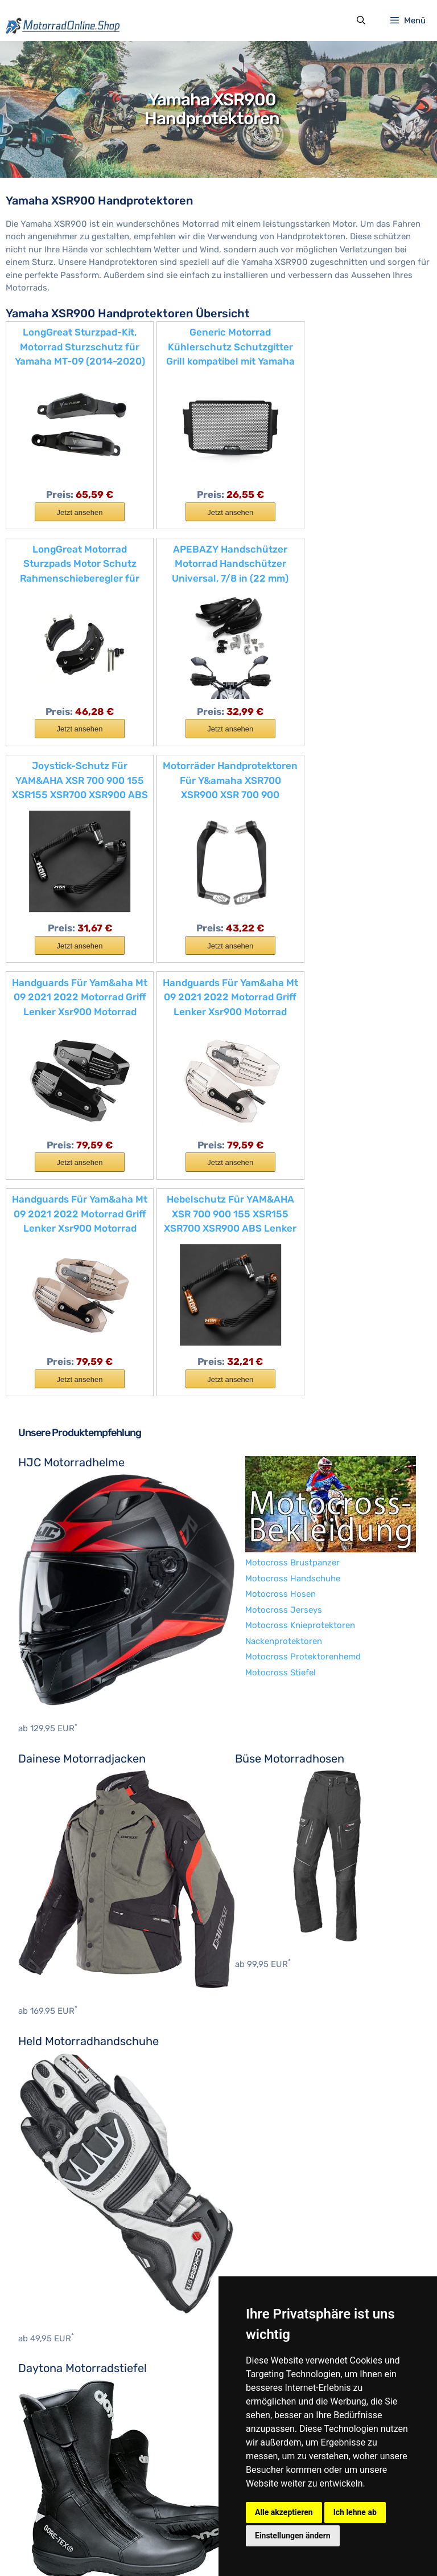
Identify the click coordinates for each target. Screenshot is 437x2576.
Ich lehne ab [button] (355, 2512)
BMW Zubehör (45, 2310)
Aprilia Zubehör (49, 2279)
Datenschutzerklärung (160, 2545)
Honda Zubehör (49, 2388)
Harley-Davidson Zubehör (69, 2373)
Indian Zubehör (48, 2420)
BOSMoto (36, 2219)
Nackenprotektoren (56, 2144)
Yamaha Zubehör (51, 2498)
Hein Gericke (43, 2235)
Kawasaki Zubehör (54, 2435)
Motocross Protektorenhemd (76, 2159)
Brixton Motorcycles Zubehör (76, 2326)
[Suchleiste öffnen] (360, 22)
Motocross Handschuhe (65, 2081)
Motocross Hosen (53, 2096)
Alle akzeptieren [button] (284, 2512)
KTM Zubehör (44, 2451)
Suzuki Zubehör (49, 2466)
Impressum (87, 2545)
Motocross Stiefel (53, 2175)
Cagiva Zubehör (49, 2341)
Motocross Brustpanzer (65, 2065)
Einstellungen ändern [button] (293, 2535)
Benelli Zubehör (49, 2294)
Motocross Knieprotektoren (73, 2128)
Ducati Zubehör (49, 2357)
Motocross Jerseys (56, 2112)
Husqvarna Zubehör (57, 2404)
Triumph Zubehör (52, 2482)
